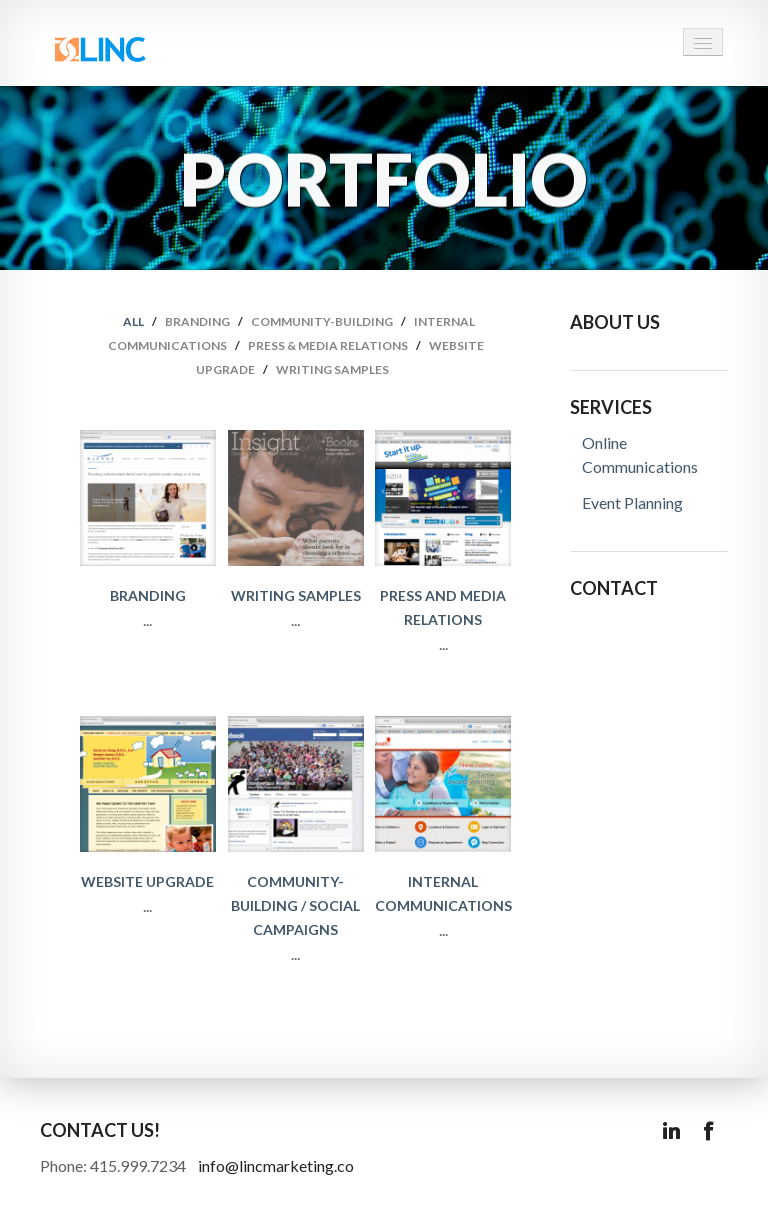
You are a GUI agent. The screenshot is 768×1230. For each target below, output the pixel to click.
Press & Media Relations (328, 345)
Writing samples (332, 369)
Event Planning (632, 502)
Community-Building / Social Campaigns (295, 905)
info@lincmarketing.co (276, 1165)
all (133, 321)
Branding (197, 321)
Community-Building (322, 321)
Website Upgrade (147, 881)
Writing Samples (296, 595)
